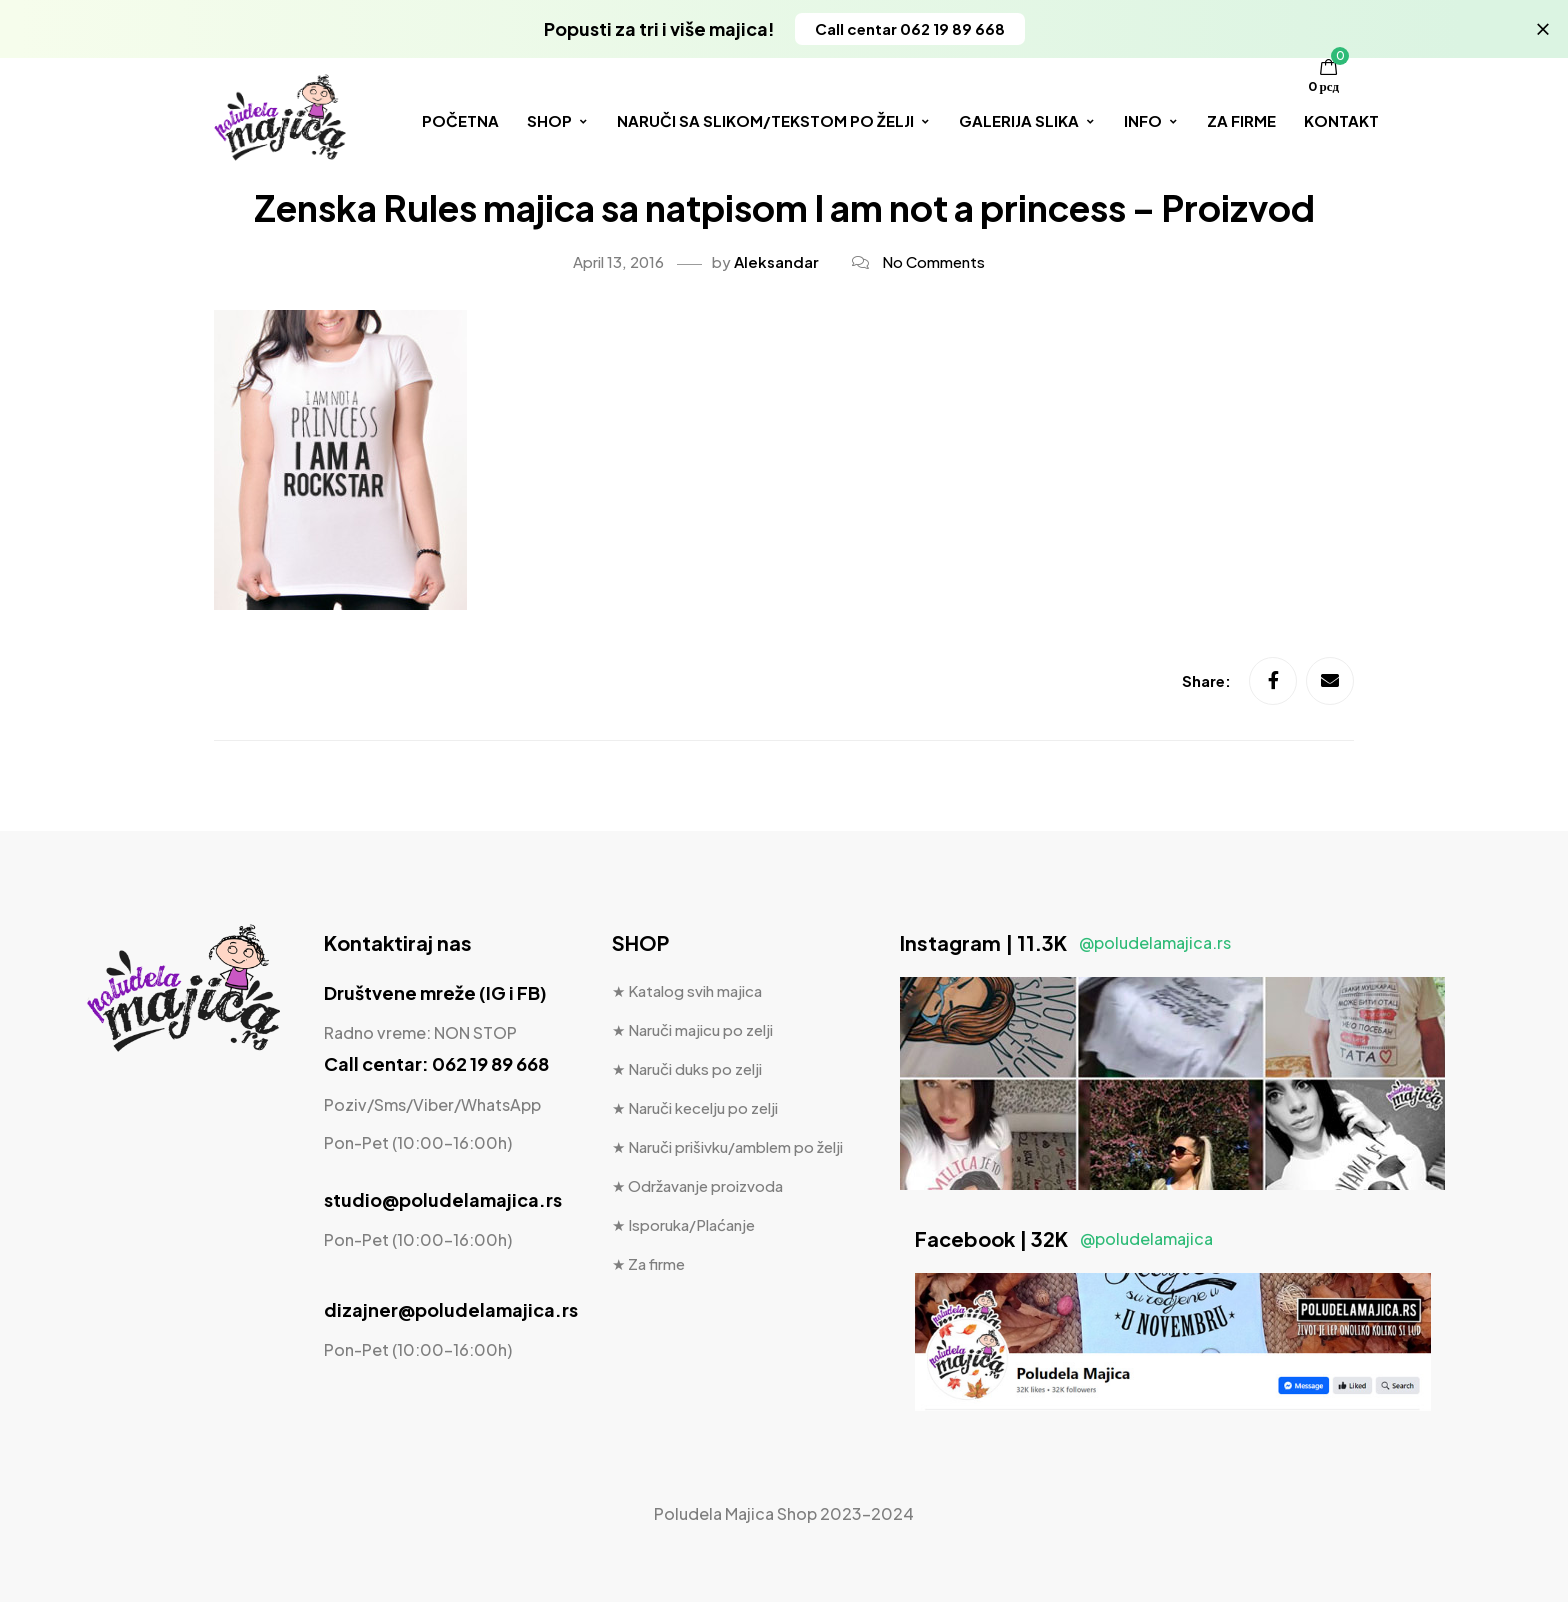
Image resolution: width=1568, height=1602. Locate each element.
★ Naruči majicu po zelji (692, 1029)
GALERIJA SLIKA (1027, 120)
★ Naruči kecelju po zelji (695, 1107)
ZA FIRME (1241, 120)
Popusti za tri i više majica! (659, 28)
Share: (1208, 681)
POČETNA (460, 120)
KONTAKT (1341, 120)
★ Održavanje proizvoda (697, 1185)
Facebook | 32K (1064, 1238)
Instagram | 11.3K (1065, 942)
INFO (1151, 120)
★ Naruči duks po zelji (687, 1068)
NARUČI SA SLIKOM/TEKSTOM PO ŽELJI (774, 120)
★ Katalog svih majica (687, 990)
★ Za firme (648, 1263)
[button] (910, 29)
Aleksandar (776, 261)
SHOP (558, 120)
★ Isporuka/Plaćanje (683, 1224)
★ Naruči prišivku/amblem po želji (727, 1146)
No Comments (933, 261)
